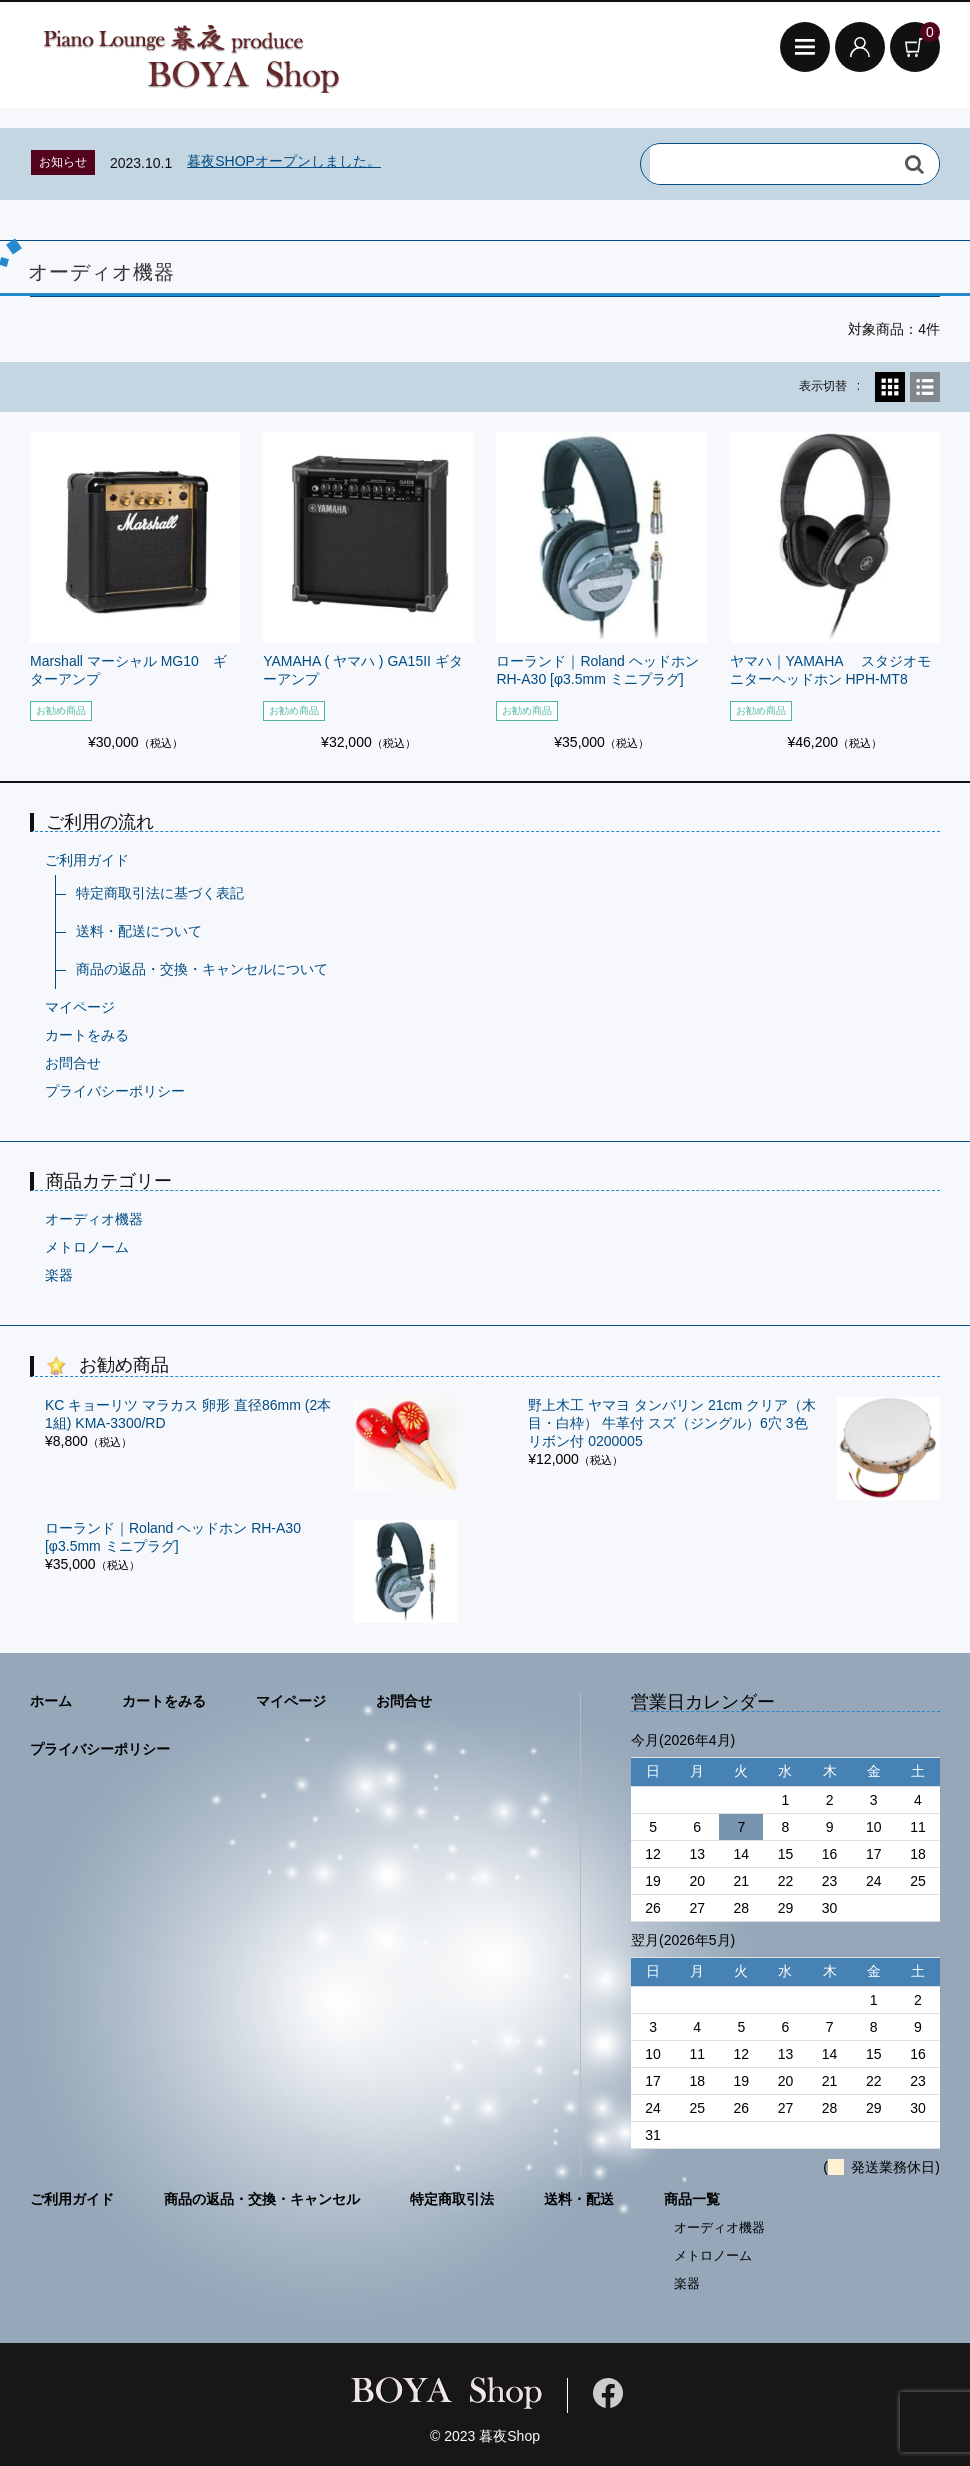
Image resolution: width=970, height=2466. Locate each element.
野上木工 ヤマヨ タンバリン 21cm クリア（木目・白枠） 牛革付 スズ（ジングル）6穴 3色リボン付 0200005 (672, 1423)
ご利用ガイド (87, 860)
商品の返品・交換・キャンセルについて (202, 969)
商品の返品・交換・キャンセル (262, 2199)
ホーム (51, 1701)
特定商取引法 (452, 2199)
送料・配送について (139, 931)
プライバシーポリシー (115, 1091)
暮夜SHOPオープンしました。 (284, 161)
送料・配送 (579, 2199)
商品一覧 (692, 2199)
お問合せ (73, 1063)
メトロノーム (87, 1247)
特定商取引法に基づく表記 (160, 893)
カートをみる (87, 1035)
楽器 (59, 1275)
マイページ (80, 1007)
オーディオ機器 (94, 1219)
